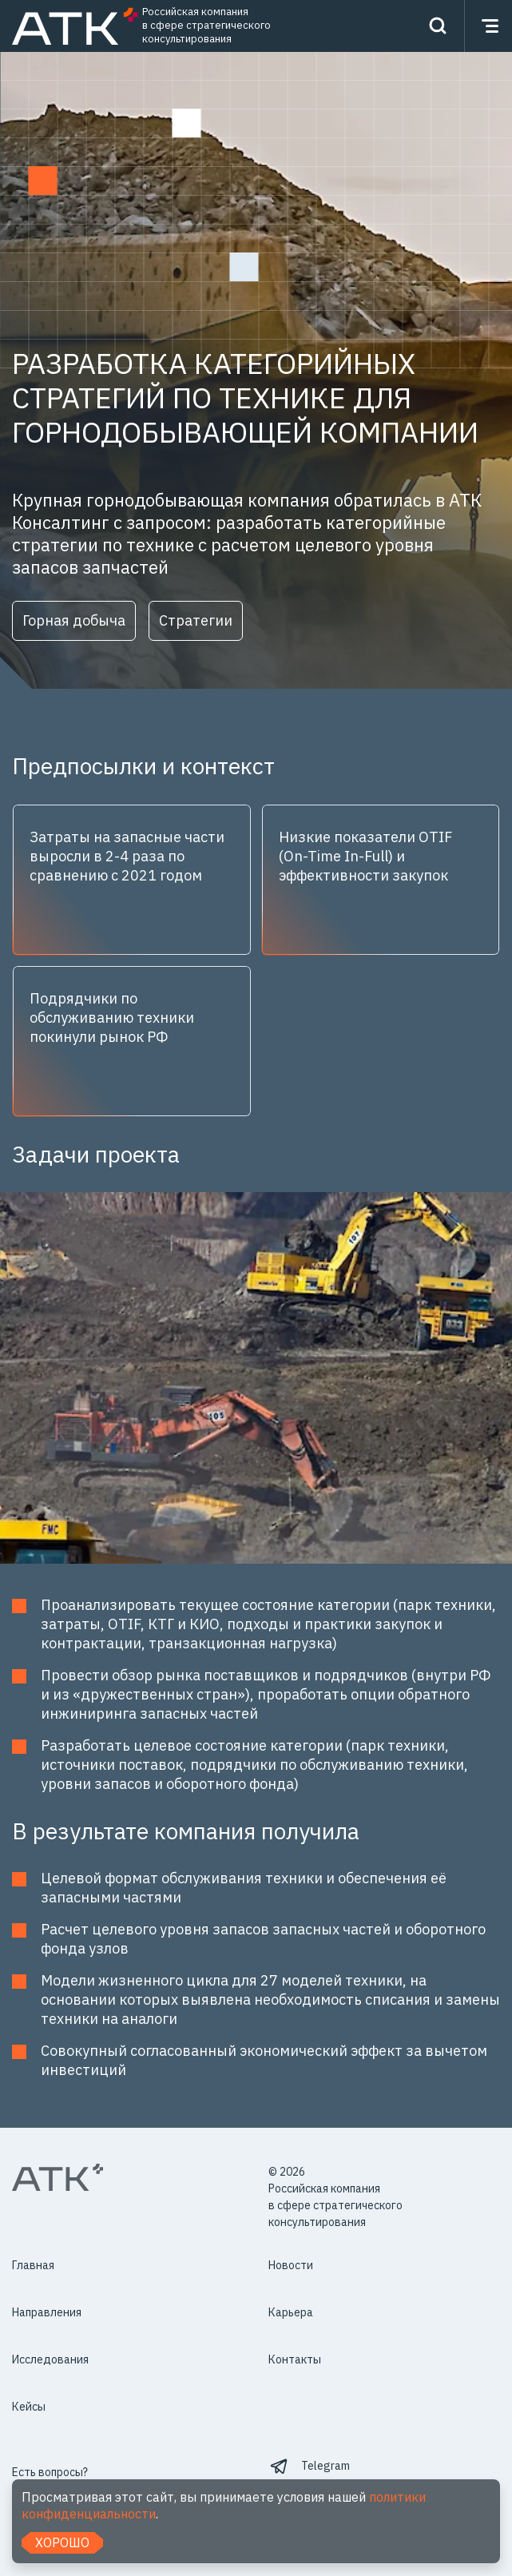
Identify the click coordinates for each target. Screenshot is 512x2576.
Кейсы (29, 2406)
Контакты (294, 2359)
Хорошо (62, 2542)
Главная (33, 2265)
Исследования (50, 2359)
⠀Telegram (322, 2466)
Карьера (290, 2312)
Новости (290, 2265)
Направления (46, 2312)
